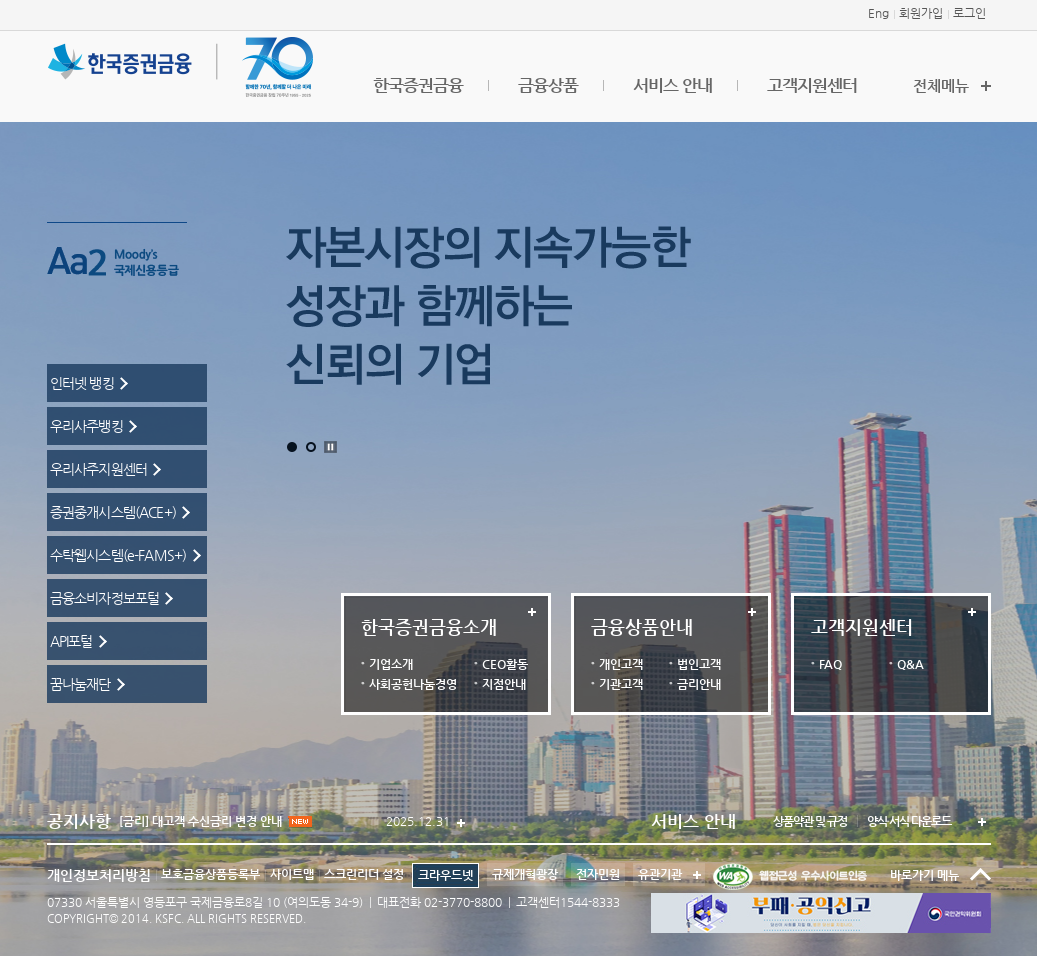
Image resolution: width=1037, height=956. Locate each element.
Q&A (910, 664)
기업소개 (391, 664)
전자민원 (598, 874)
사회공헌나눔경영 (413, 684)
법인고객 (699, 664)
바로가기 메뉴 (924, 875)
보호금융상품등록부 (210, 874)
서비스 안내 (672, 85)
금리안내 (699, 684)
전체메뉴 (941, 85)
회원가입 (921, 13)
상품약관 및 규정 (810, 821)
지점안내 (504, 684)
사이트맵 (292, 874)
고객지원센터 (812, 85)
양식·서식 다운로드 (909, 821)
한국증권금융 (418, 85)
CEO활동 (505, 664)
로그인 (969, 13)
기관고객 (621, 684)
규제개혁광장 (525, 874)
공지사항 (79, 821)
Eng (878, 13)
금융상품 (548, 85)
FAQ (830, 664)
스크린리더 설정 (364, 874)
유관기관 (657, 872)
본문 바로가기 (0, 0)
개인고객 (621, 664)
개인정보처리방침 (99, 875)
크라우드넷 (445, 875)
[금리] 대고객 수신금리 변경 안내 (215, 821)
